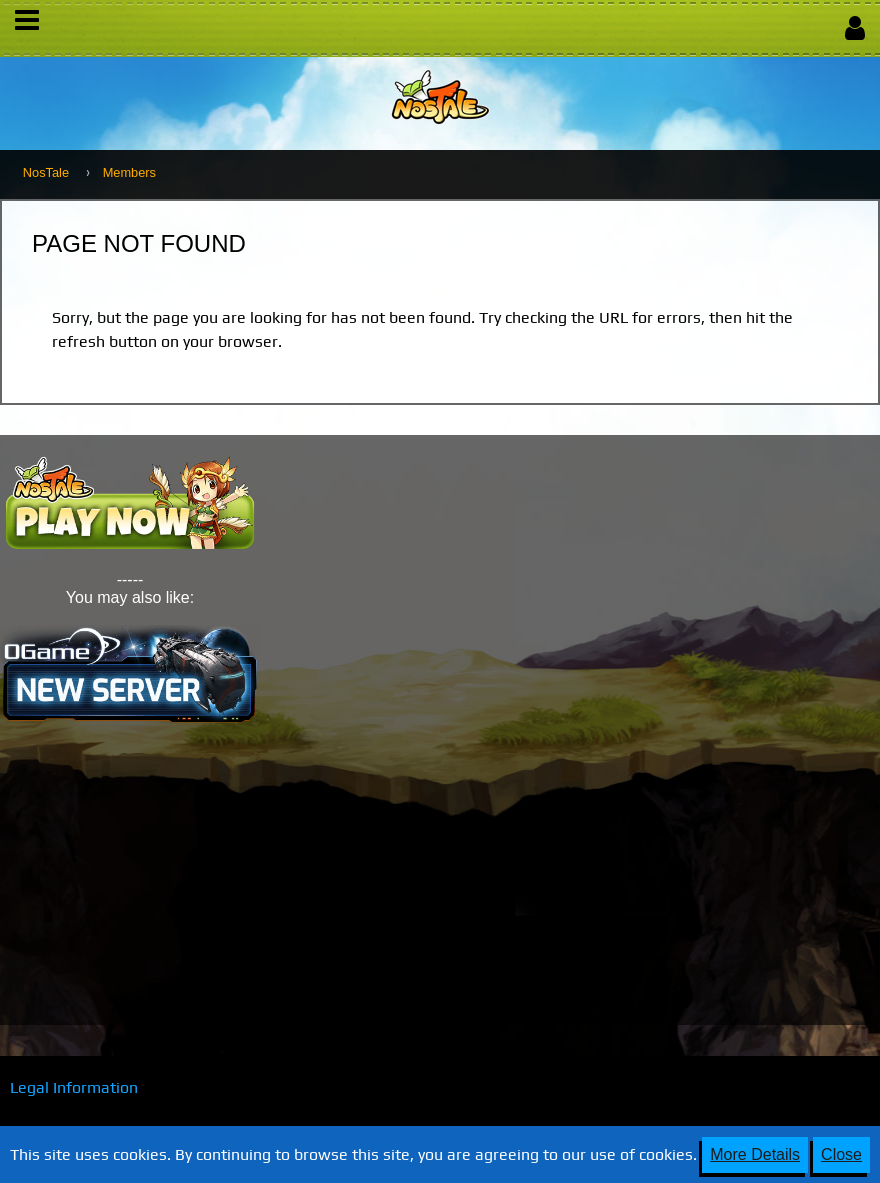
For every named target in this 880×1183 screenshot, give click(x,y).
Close (841, 1154)
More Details (755, 1154)
